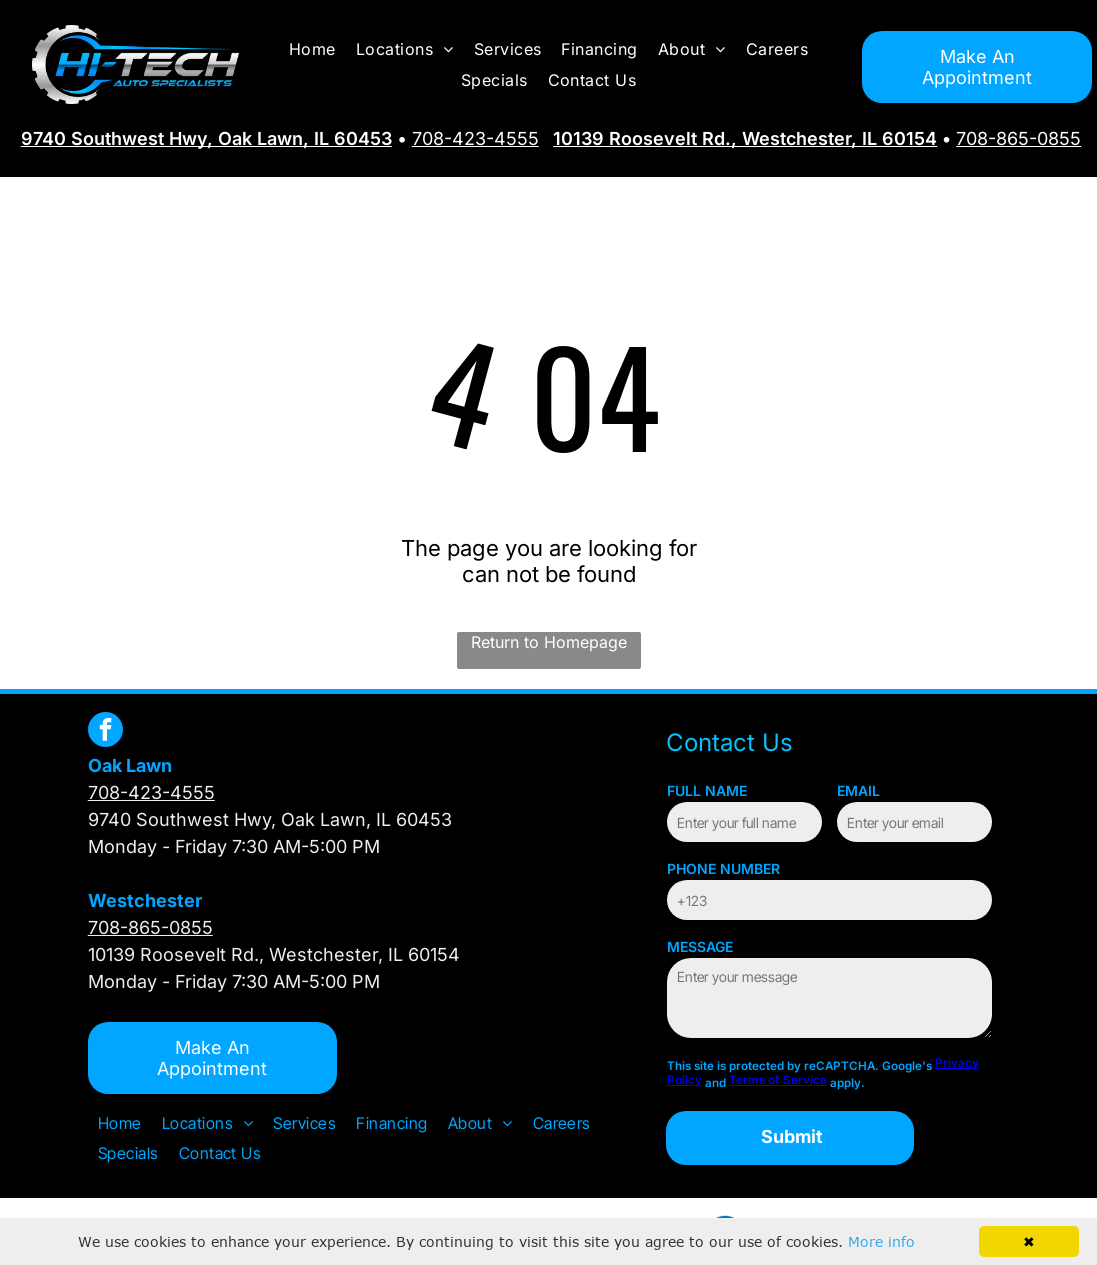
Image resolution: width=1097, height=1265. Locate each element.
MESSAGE (700, 946)
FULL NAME (707, 790)
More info (881, 1241)
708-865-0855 (1018, 138)
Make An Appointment (977, 67)
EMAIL (858, 790)
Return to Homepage (549, 642)
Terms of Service (778, 1080)
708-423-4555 (475, 138)
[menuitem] (312, 49)
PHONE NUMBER (723, 868)
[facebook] (105, 732)
